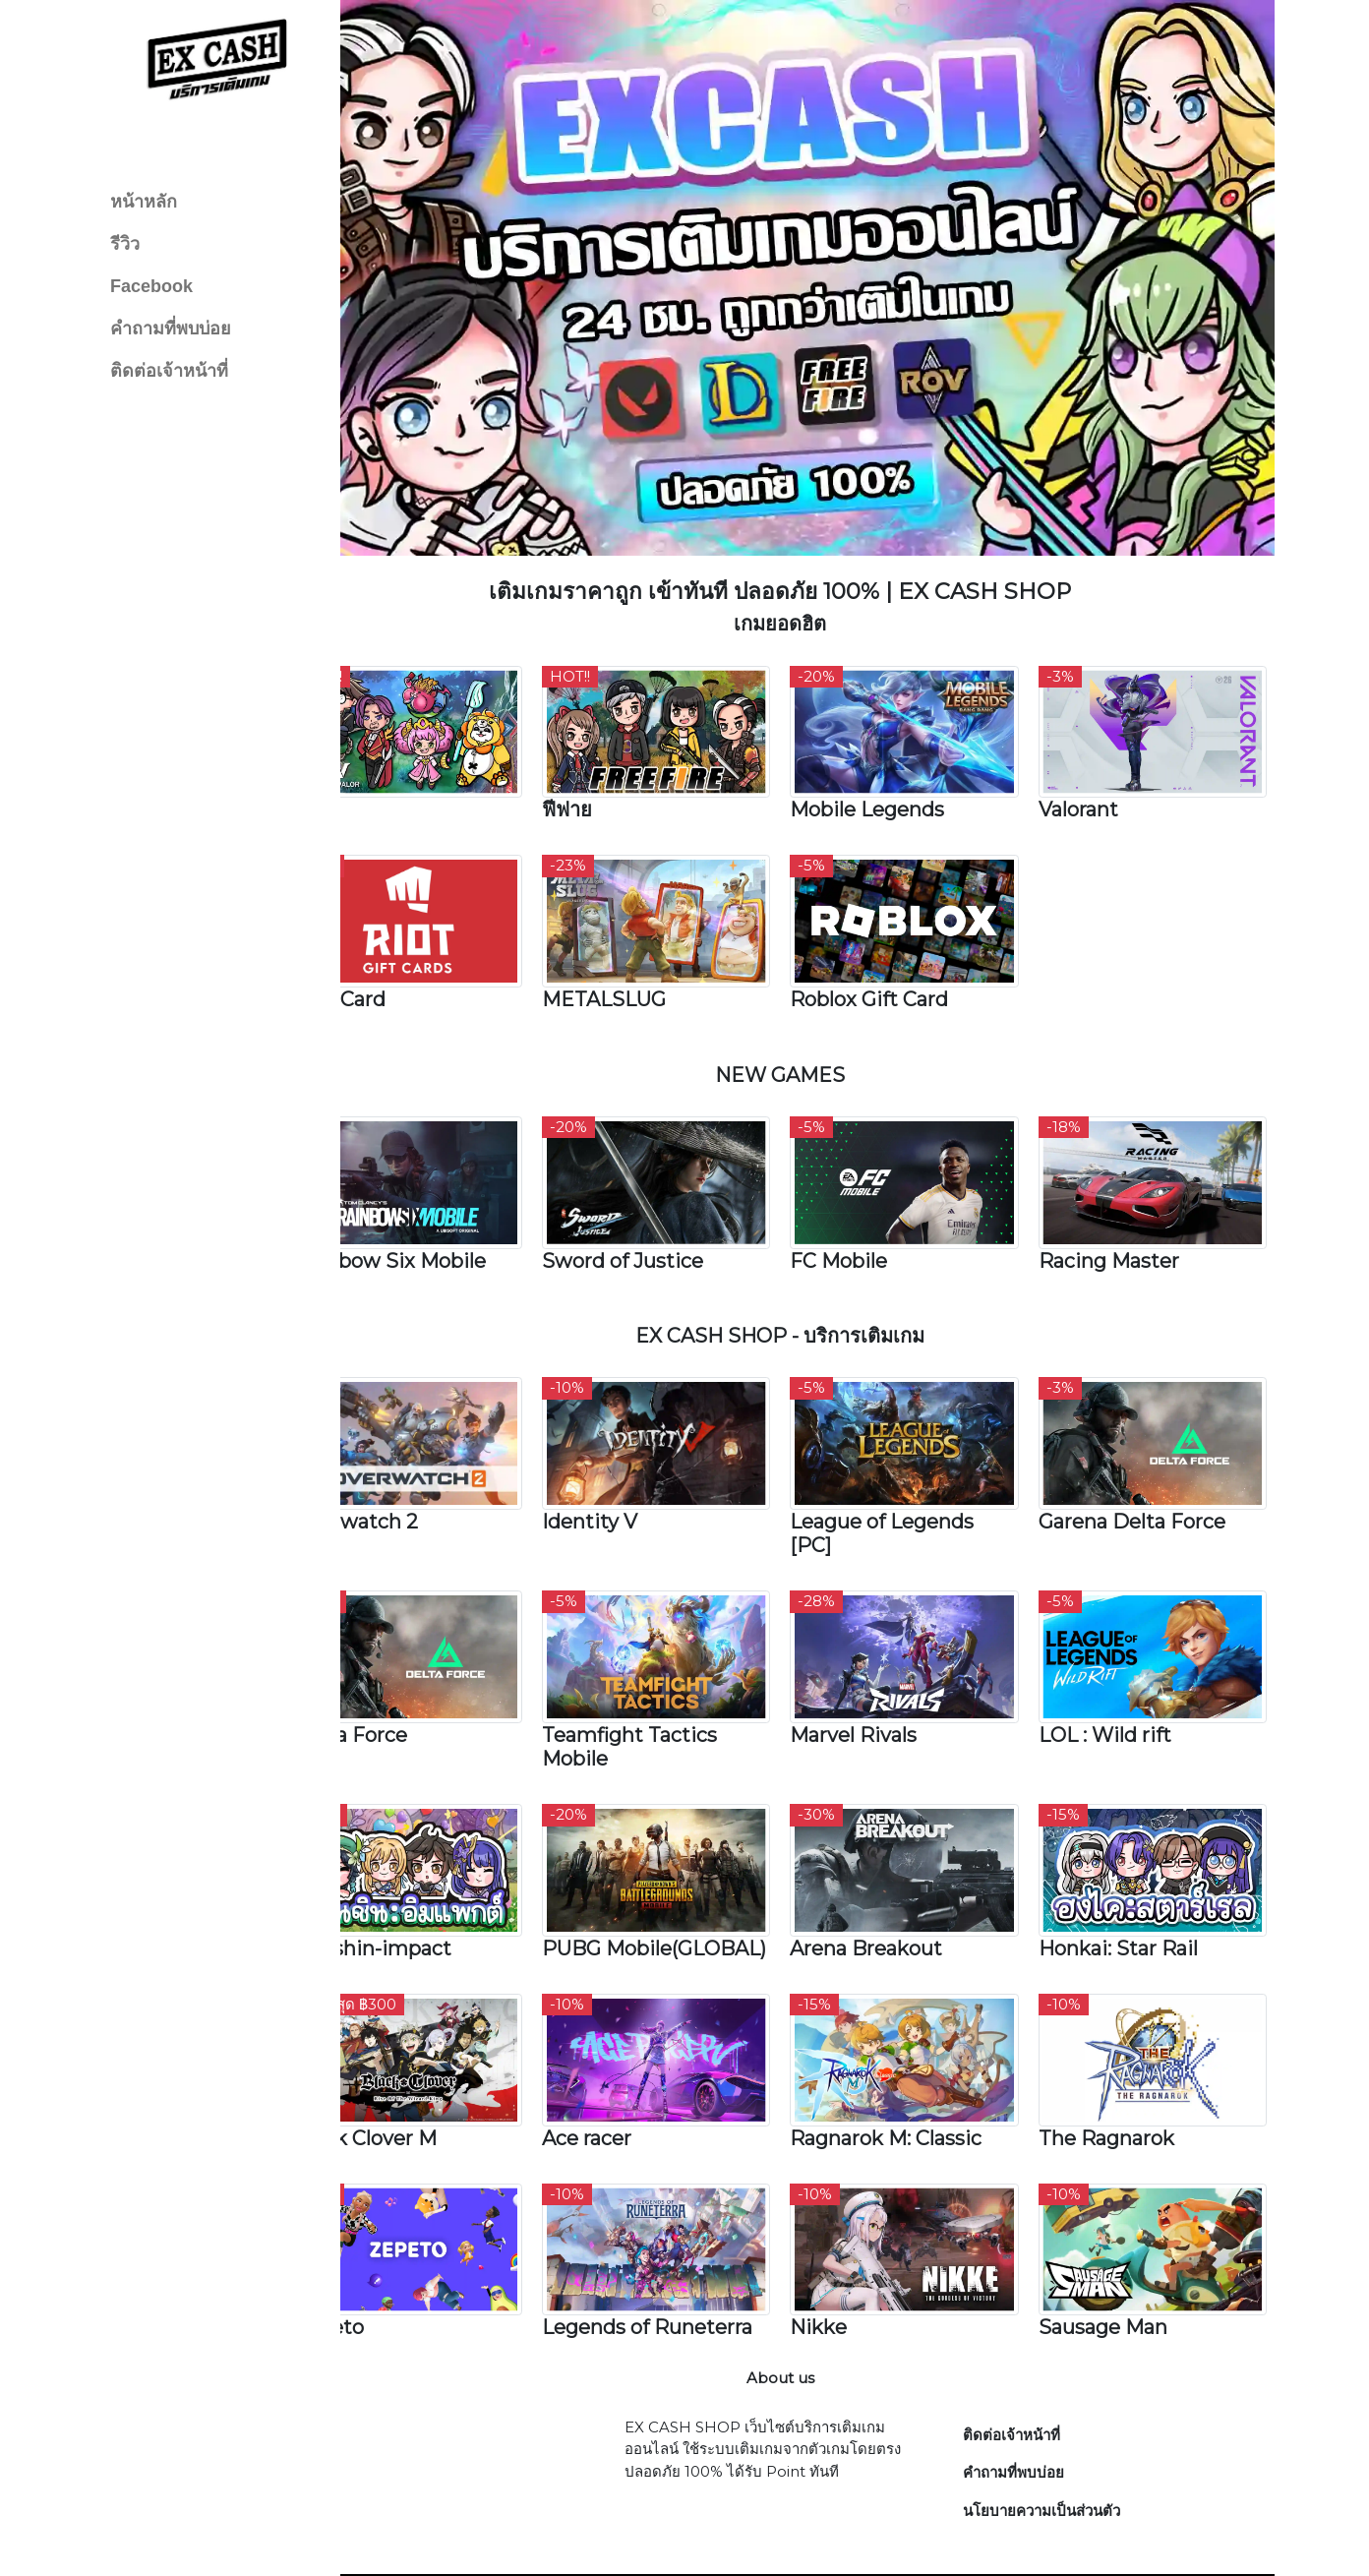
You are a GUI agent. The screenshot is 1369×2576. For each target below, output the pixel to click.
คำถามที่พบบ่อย (170, 328)
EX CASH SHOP (856, 2540)
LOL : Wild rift (1117, 1666)
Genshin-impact (427, 1872)
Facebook (151, 286)
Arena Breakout (893, 1872)
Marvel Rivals (880, 1666)
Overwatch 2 (410, 1460)
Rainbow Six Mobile (444, 1207)
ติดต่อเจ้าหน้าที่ (169, 371)
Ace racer (628, 2077)
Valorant (1091, 772)
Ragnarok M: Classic (913, 2077)
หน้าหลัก (143, 201)
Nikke (845, 2259)
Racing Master (1121, 1207)
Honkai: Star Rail (1131, 1872)
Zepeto (383, 2259)
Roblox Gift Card (896, 954)
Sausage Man (1115, 2259)
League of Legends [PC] (909, 1472)
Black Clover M (419, 2077)
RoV (367, 772)
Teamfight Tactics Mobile (670, 1678)
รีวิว (125, 244)
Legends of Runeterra (688, 2259)
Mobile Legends (894, 772)
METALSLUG (645, 954)
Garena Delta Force (1144, 1460)
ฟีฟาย (608, 772)
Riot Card (394, 954)
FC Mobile (866, 1207)
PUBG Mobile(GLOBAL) (663, 1883)
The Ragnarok (1119, 2077)
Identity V (631, 1460)
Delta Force (404, 1666)
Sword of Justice (663, 1207)
